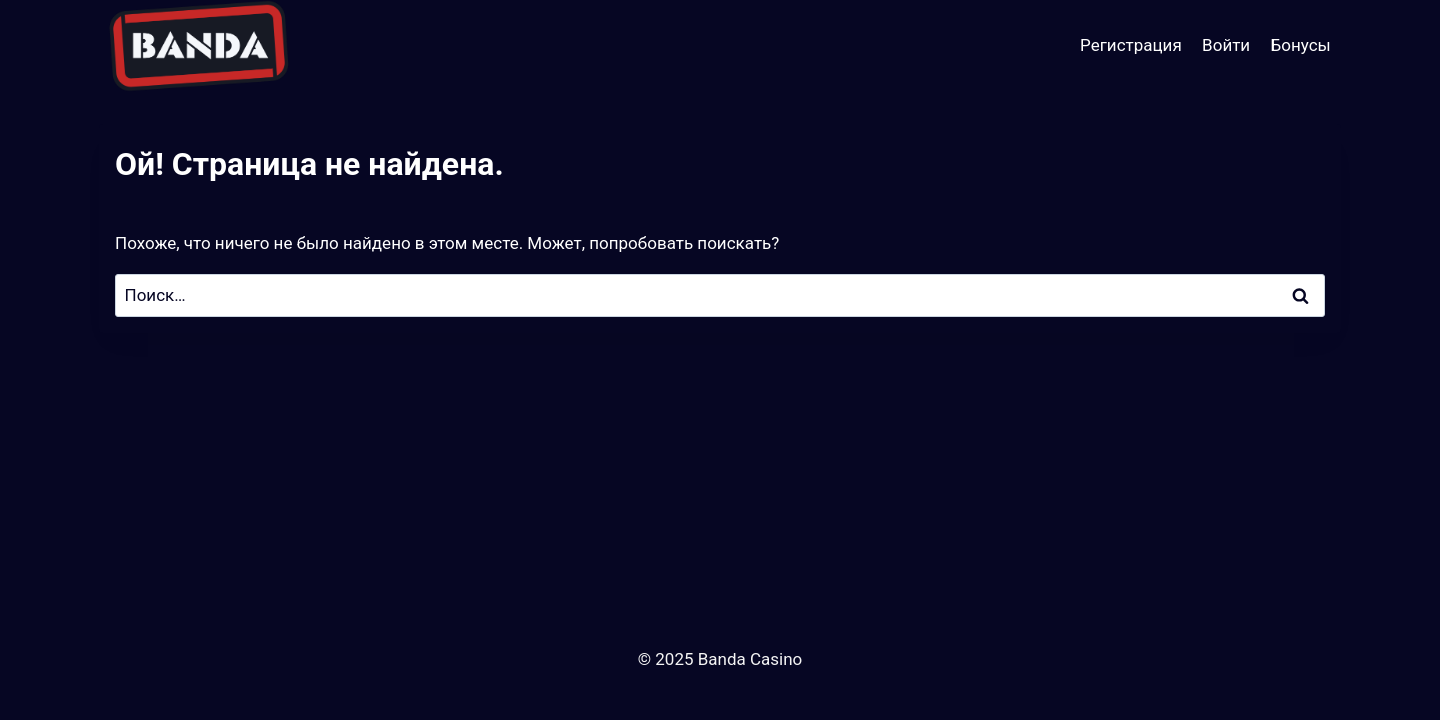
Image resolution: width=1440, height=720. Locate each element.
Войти (1226, 45)
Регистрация (1131, 45)
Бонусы (1301, 45)
